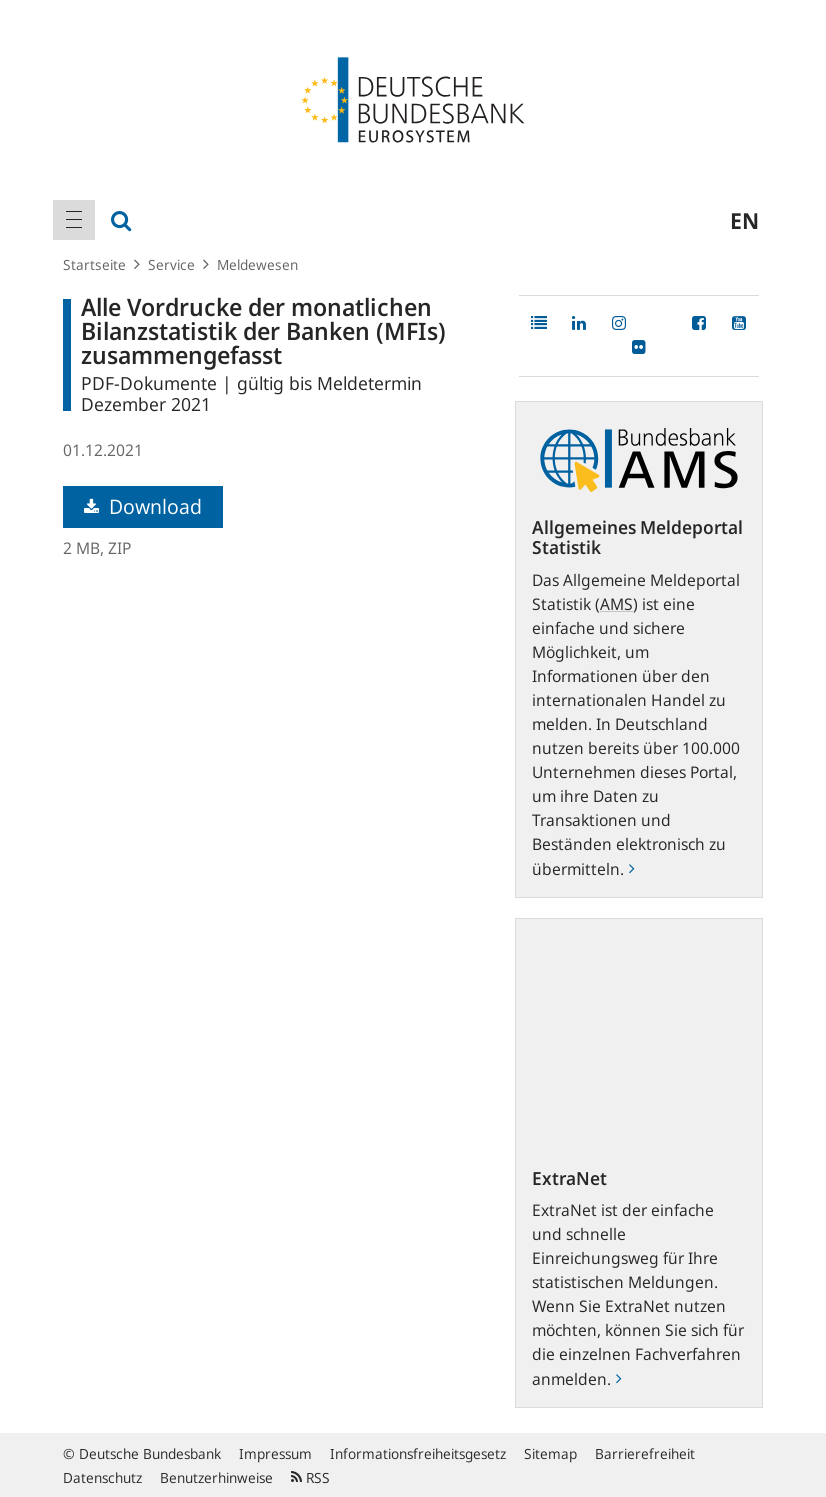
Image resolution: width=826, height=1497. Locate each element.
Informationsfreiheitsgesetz (418, 1453)
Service (171, 264)
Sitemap (550, 1453)
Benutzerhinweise (216, 1477)
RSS (310, 1477)
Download (143, 506)
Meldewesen (257, 264)
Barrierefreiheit (645, 1453)
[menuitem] (74, 220)
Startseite (94, 264)
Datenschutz (102, 1477)
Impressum (275, 1453)
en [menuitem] (744, 220)
